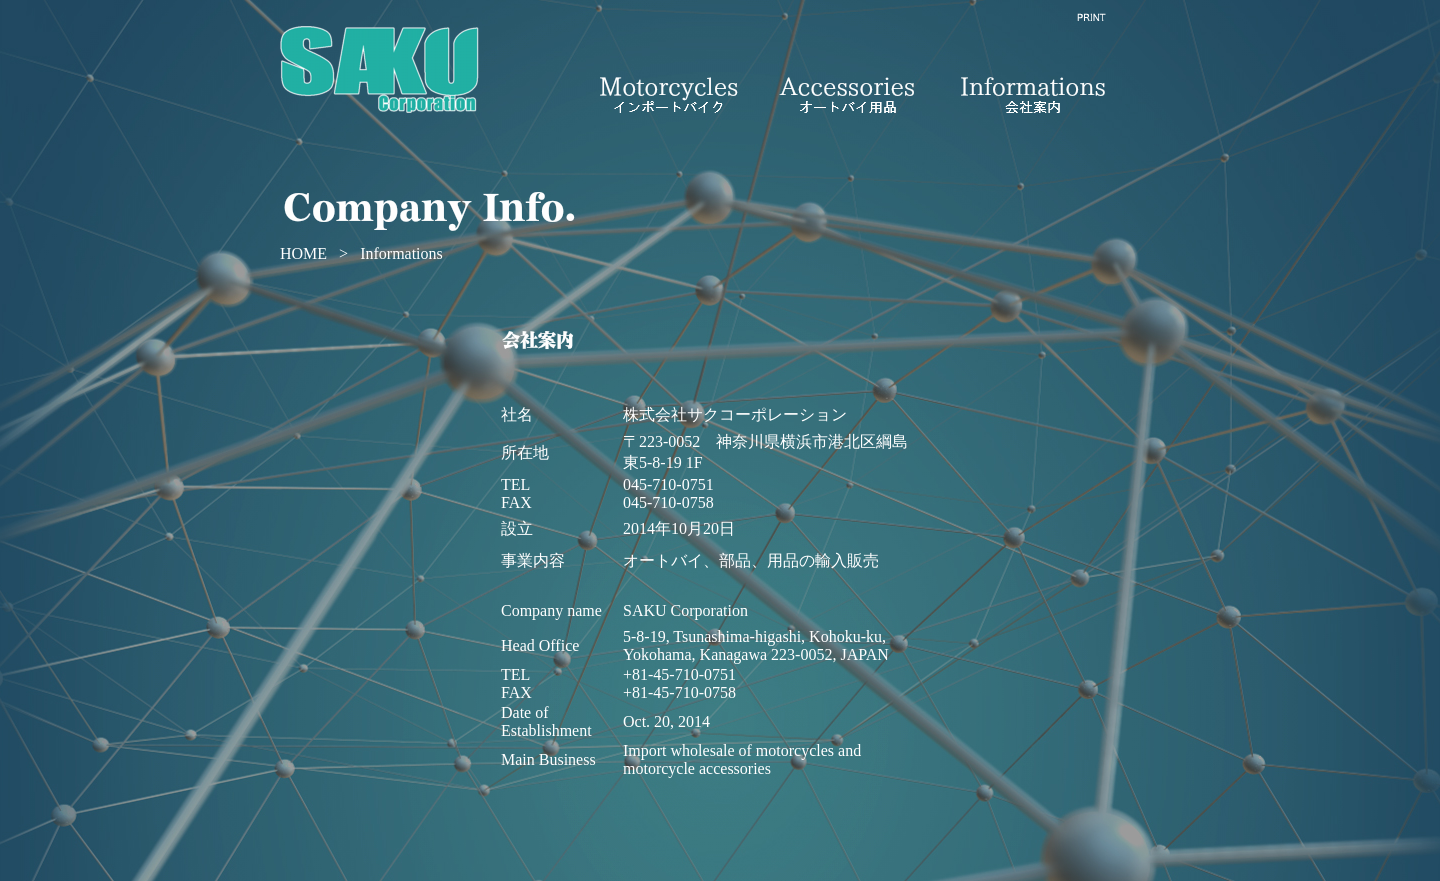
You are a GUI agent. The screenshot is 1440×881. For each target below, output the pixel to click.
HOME (303, 253)
